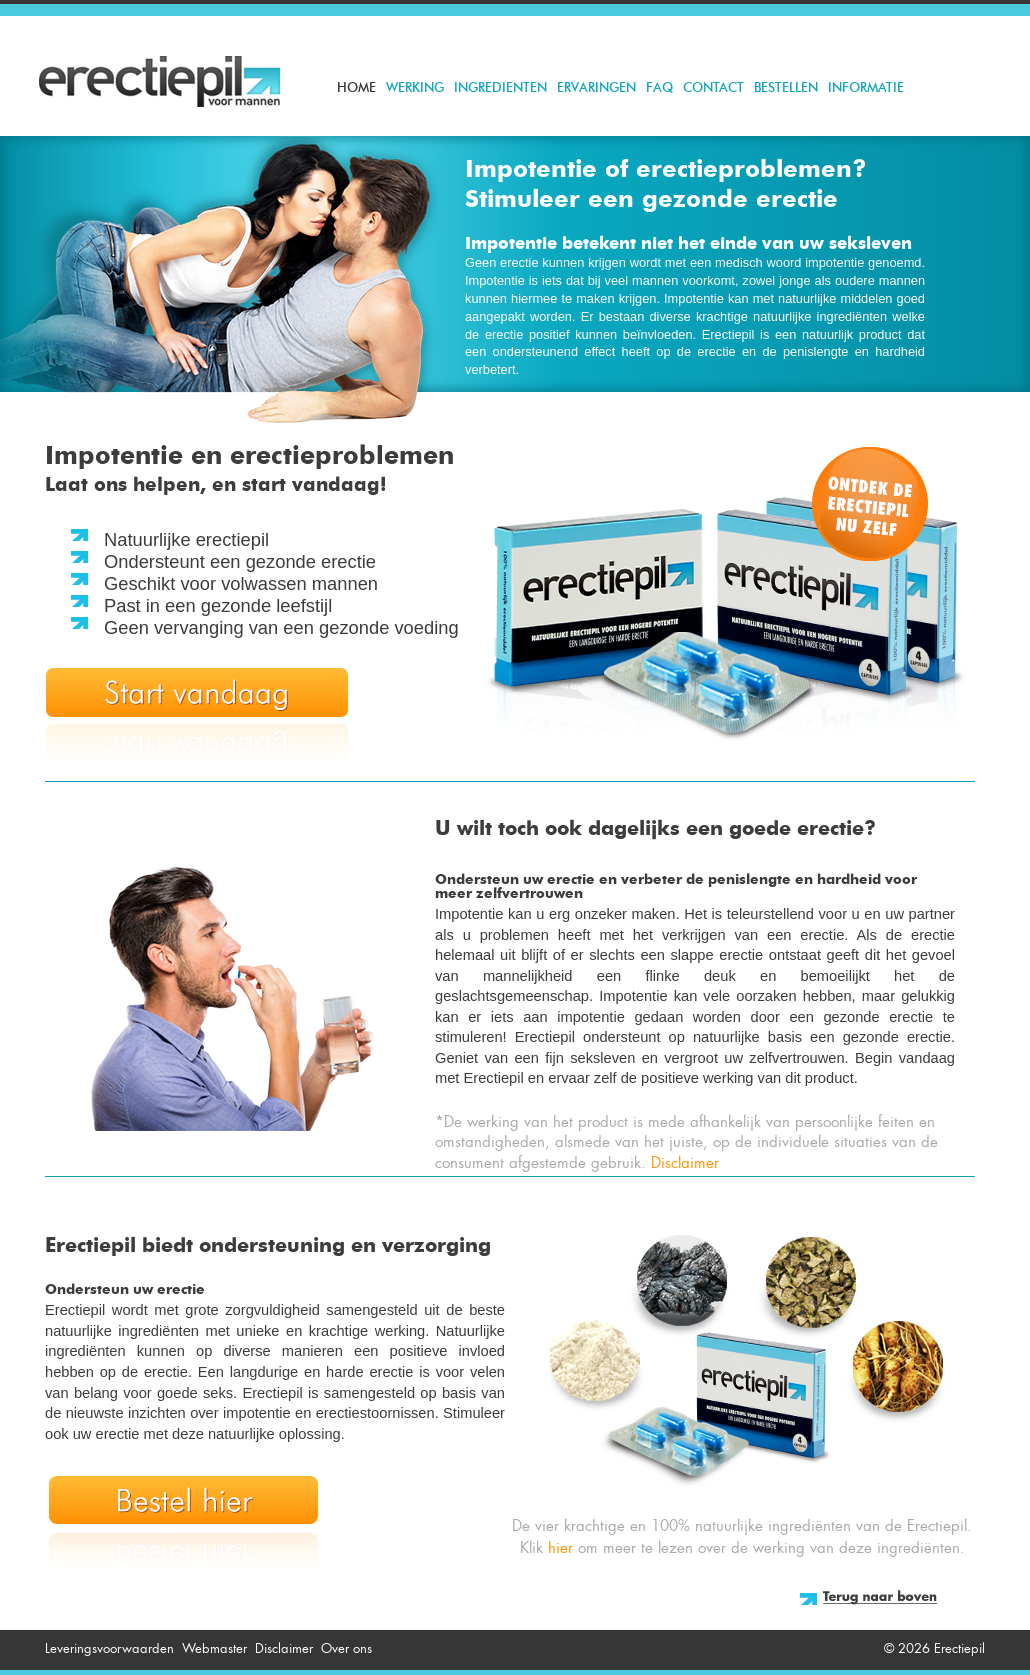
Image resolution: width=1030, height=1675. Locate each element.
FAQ (659, 88)
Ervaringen (596, 88)
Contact (713, 88)
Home (356, 88)
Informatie (866, 88)
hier (560, 1548)
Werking (415, 88)
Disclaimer (685, 1163)
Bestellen (786, 88)
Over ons (346, 1648)
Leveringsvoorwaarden (109, 1648)
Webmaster (214, 1648)
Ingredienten (500, 88)
